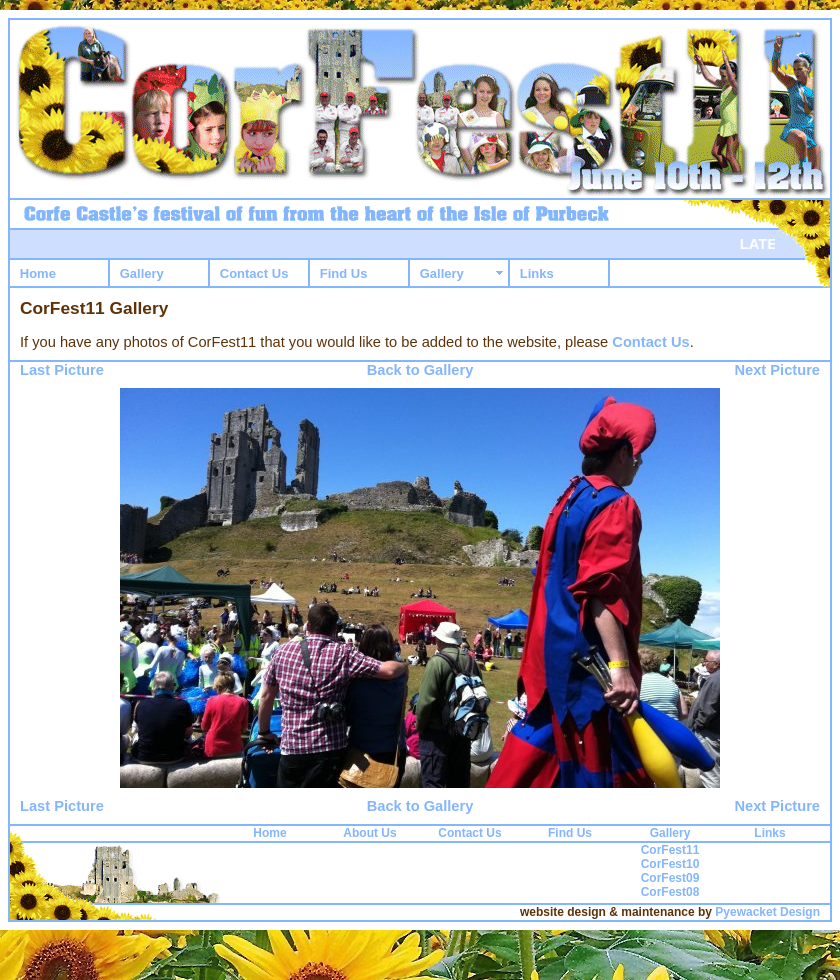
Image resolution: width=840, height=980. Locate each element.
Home (38, 273)
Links (537, 273)
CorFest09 (670, 878)
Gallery (142, 273)
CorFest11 (670, 850)
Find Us (344, 273)
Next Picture (777, 370)
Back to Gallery (420, 370)
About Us (369, 833)
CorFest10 (670, 864)
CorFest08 (670, 892)
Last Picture (62, 370)
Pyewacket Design (767, 912)
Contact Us (254, 273)
